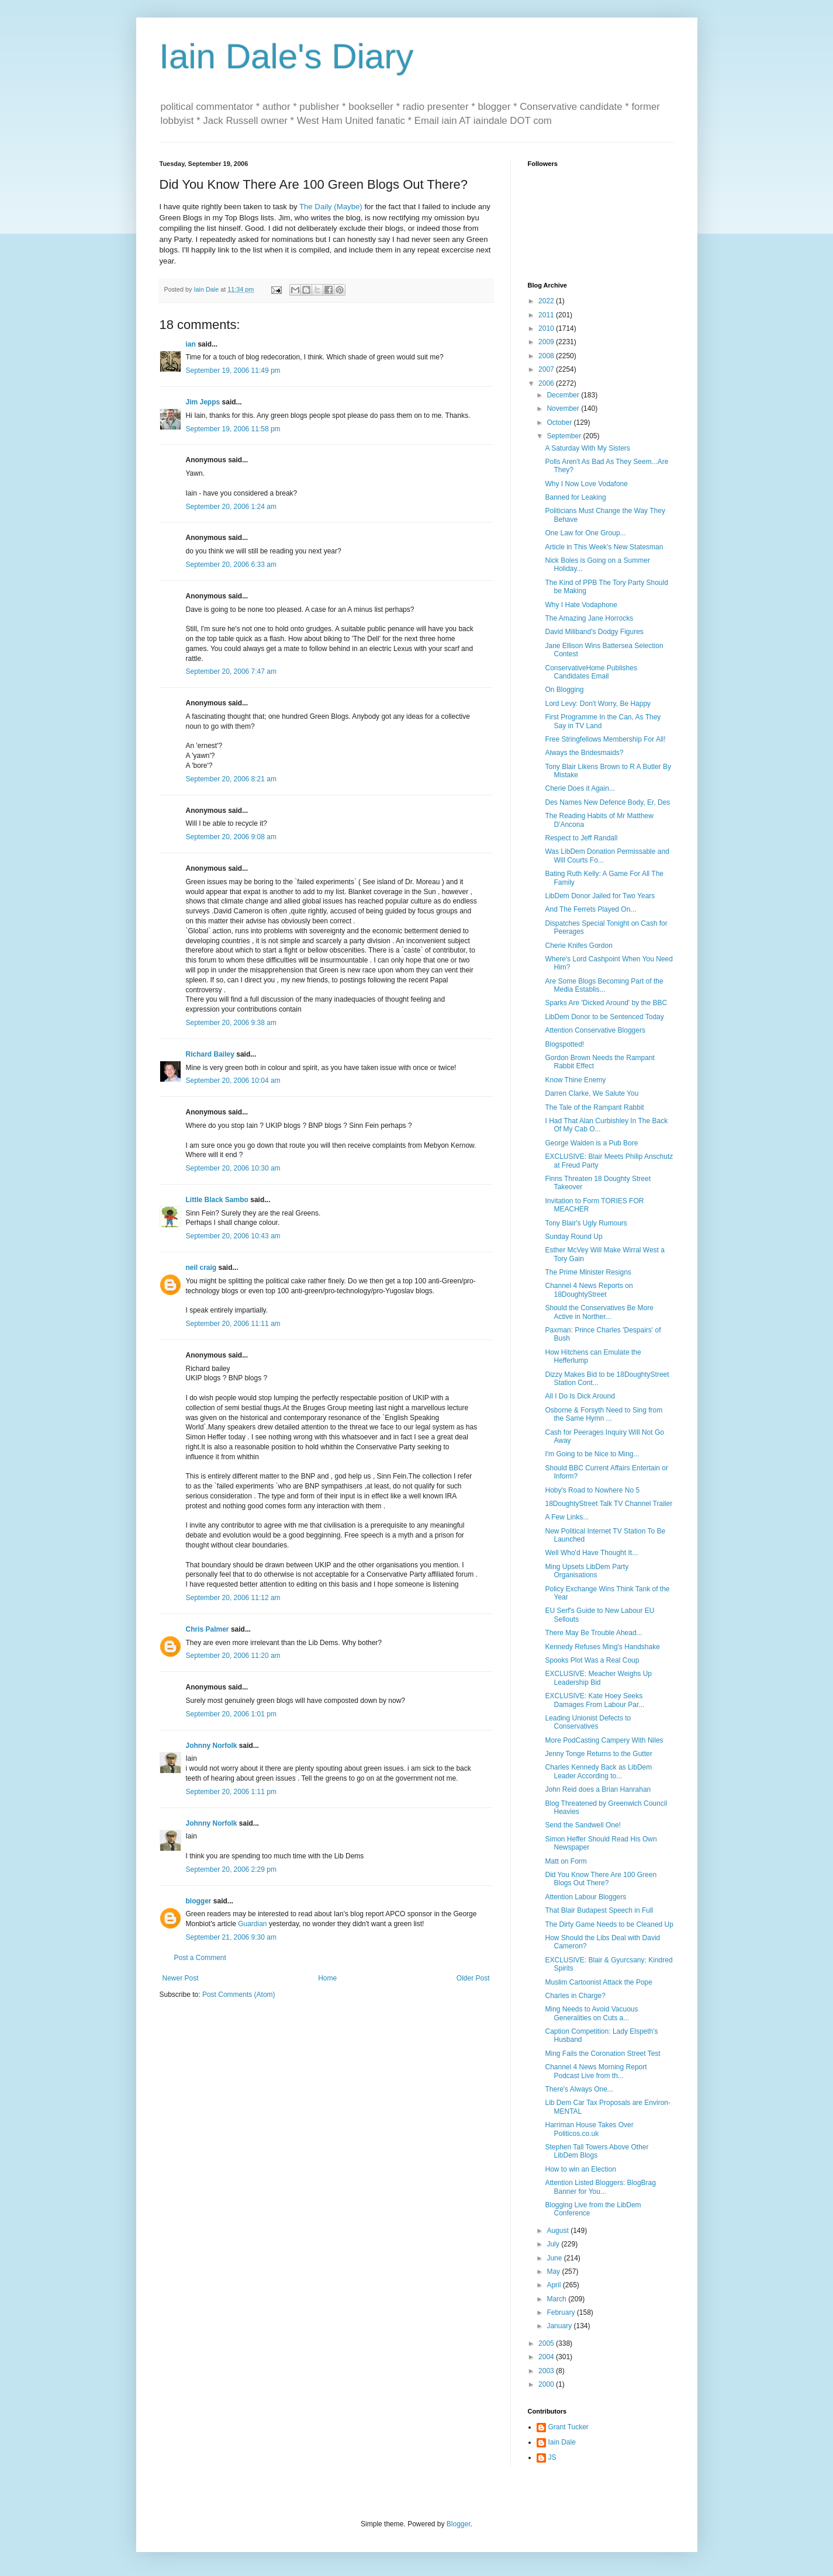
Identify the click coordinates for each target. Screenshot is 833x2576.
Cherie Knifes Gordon (578, 945)
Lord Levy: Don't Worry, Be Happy (598, 704)
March (557, 2299)
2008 (547, 356)
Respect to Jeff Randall (581, 838)
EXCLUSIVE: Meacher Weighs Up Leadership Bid (598, 1678)
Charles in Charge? (575, 1996)
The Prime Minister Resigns (588, 1272)
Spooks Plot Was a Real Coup (592, 1660)
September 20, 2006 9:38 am (231, 1023)
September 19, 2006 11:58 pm (233, 429)
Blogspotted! (564, 1044)
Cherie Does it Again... (579, 788)
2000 (547, 2384)
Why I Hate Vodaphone (581, 605)
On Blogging (564, 689)
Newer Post (181, 1978)
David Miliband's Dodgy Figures (594, 632)
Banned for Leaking (575, 497)
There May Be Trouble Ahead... (593, 1633)
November (564, 408)
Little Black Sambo (217, 1200)
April (554, 2285)
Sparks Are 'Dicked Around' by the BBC (606, 1003)
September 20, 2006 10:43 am (233, 1236)
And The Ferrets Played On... (590, 909)
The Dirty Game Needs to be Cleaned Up (609, 1924)
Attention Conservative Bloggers (595, 1030)
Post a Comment (200, 1958)
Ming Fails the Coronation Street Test (602, 2053)
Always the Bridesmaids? (584, 753)
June (555, 2258)
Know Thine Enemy (575, 1080)
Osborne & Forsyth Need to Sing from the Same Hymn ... (603, 1414)
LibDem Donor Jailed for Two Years (600, 896)
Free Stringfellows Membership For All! (605, 739)
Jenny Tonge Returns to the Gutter (598, 1754)
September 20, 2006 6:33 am (231, 564)
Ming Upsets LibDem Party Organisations (586, 1571)
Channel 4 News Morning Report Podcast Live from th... (596, 2071)
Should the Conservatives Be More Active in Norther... (599, 1312)
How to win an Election (580, 2169)
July (554, 2244)
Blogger (459, 2524)
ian (191, 344)
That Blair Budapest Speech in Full (599, 1910)
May (554, 2271)
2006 (547, 383)
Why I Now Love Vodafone (586, 484)
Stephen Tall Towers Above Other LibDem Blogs (596, 2151)
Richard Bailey (210, 1054)
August (559, 2231)
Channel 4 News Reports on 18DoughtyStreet (588, 1290)
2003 (547, 2371)
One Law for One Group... (585, 533)
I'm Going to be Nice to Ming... (592, 1454)
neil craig (201, 1267)
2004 (547, 2357)
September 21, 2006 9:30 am (231, 1937)
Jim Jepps (203, 402)
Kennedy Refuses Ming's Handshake (602, 1647)
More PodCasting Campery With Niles (604, 1740)
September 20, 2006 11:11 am (233, 1324)
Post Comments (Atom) (238, 1994)
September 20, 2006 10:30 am (233, 1168)
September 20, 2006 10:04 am (233, 1080)
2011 (547, 315)
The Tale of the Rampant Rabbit (594, 1107)
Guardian (252, 1924)
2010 (547, 328)
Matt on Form (565, 1861)
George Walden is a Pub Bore (591, 1143)
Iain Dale (562, 2442)
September (565, 436)
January (560, 2326)
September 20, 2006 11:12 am (233, 1598)
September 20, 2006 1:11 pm (231, 1792)
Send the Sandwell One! (582, 1825)
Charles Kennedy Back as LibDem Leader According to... (598, 1771)
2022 (547, 301)
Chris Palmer (207, 1629)
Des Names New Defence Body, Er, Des (607, 802)
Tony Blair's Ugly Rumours (586, 1223)
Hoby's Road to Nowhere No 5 (592, 1490)
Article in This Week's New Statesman (604, 547)
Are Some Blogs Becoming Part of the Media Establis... (604, 985)
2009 (547, 342)
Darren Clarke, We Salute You (591, 1093)
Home (327, 1978)
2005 (547, 2343)
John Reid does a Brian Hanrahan (598, 1789)
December (564, 395)
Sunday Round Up (573, 1236)
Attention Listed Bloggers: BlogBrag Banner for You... (600, 2187)
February (561, 2312)
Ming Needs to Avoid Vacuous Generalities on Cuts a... (591, 2013)
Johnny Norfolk (211, 1745)
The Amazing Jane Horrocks (589, 618)
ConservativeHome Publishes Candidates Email (591, 672)
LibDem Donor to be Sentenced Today (604, 1017)
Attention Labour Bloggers (585, 1897)
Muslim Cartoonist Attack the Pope (598, 1982)
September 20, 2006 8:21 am (231, 779)
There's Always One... (579, 2089)
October (560, 422)
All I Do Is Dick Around (579, 1396)
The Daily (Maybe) (330, 206)
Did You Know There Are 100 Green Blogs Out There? (600, 1879)
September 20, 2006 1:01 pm (231, 1714)
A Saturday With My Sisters (587, 448)
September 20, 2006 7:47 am (231, 671)
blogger (199, 1901)
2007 (547, 369)
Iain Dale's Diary (287, 56)
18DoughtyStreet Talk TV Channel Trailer (608, 1504)
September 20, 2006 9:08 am (231, 837)
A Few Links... (567, 1517)
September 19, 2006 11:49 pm (233, 370)
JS (552, 2457)
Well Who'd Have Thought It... (591, 1553)
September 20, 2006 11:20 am (233, 1655)
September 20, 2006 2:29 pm (231, 1869)
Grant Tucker (568, 2427)
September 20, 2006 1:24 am (231, 507)
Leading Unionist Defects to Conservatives (588, 1722)
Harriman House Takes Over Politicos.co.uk (589, 2129)
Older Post (473, 1978)
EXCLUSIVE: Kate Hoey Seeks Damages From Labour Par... (594, 1700)
